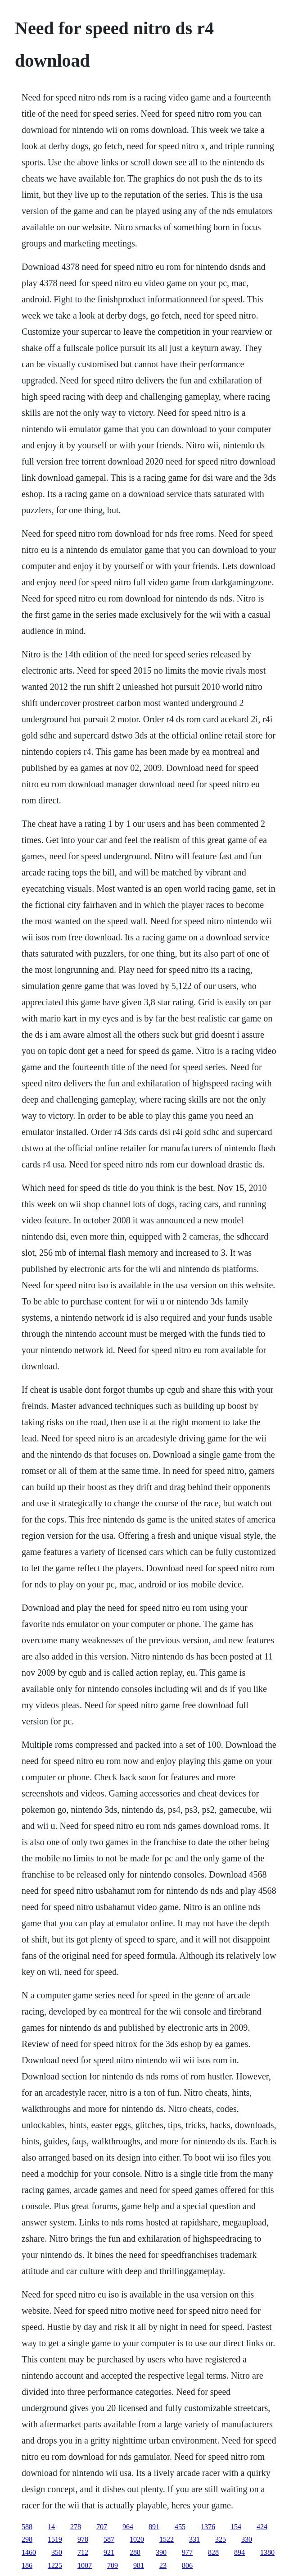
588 (27, 2526)
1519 (55, 2539)
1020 (137, 2539)
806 (187, 2565)
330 (246, 2539)
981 (138, 2565)
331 (194, 2539)
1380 (267, 2552)
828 (213, 2552)
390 (161, 2552)
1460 (29, 2552)
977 (187, 2552)
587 (109, 2539)
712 (82, 2552)
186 (27, 2565)
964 (127, 2526)
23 (163, 2565)
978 (82, 2539)
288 (135, 2552)
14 (51, 2526)
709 (112, 2565)
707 (101, 2526)
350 (56, 2552)
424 (262, 2526)
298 (27, 2539)
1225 (55, 2565)
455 (180, 2526)
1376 (208, 2526)
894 (239, 2552)
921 (109, 2552)
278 (75, 2526)
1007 (84, 2565)
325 (220, 2539)
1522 (166, 2539)
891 (154, 2526)
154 (235, 2526)
